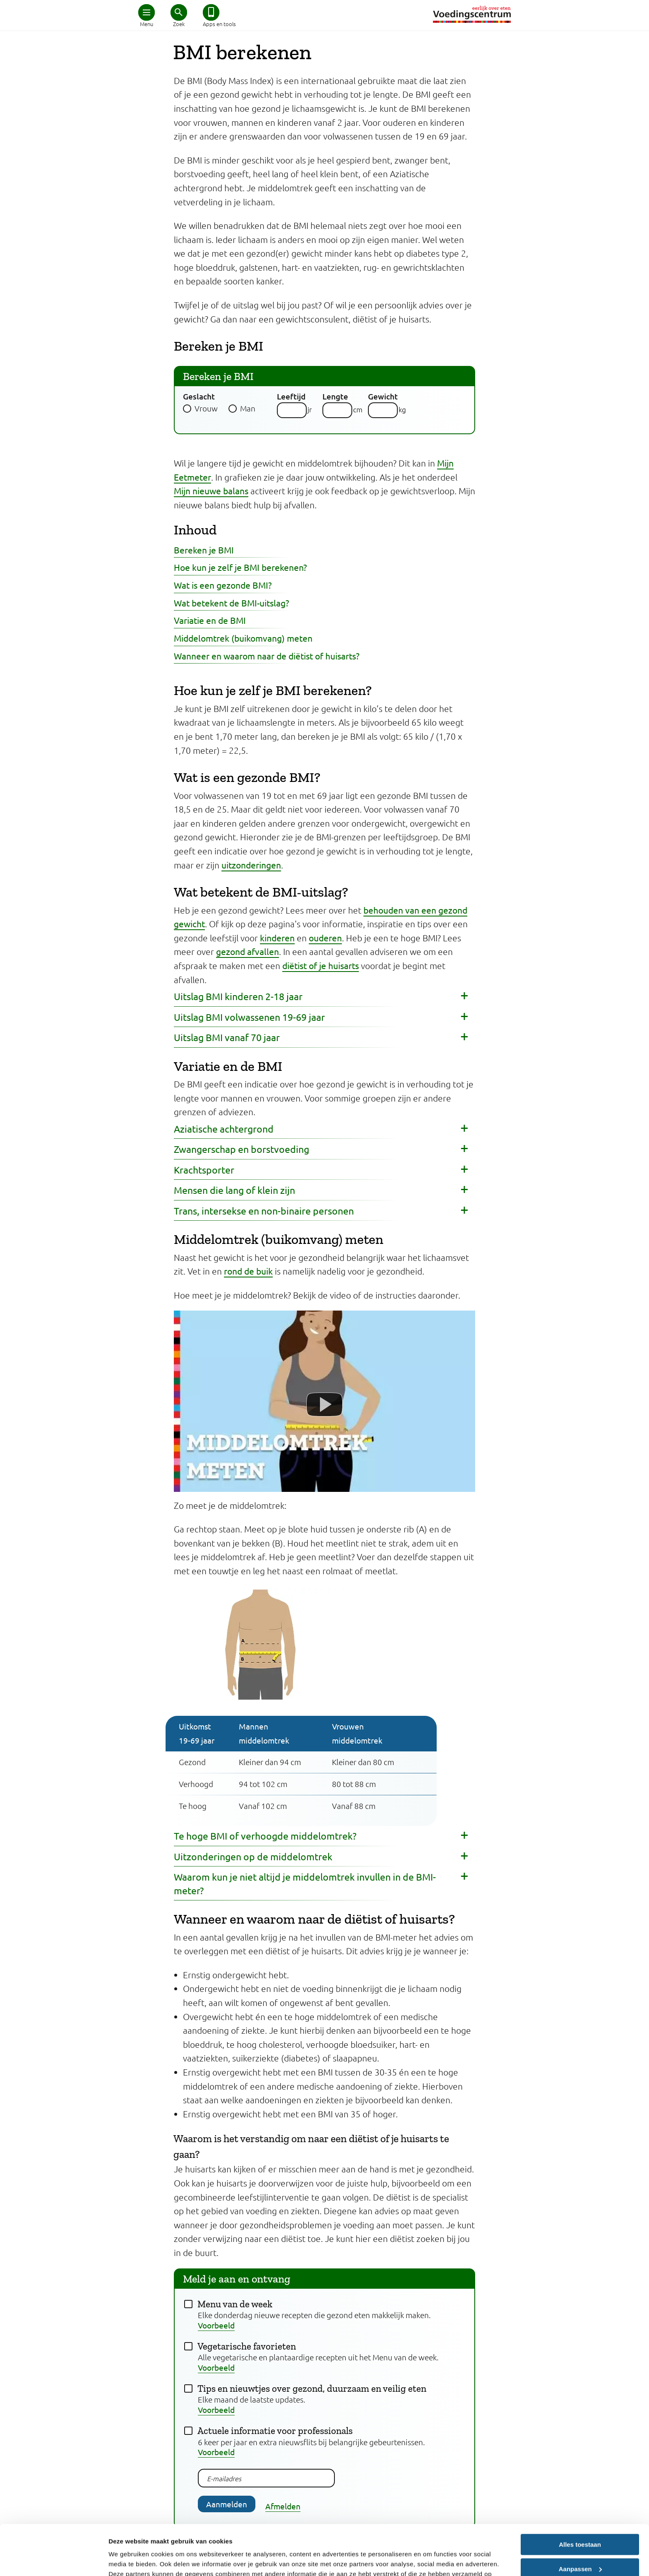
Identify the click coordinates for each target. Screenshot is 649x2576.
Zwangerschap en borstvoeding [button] (241, 1149)
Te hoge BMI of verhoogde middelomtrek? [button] (265, 1836)
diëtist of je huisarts (320, 965)
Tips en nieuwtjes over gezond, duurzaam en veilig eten (311, 2388)
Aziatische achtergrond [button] (224, 1129)
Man (247, 408)
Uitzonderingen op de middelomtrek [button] (253, 1856)
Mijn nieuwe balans (211, 490)
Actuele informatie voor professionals (275, 2430)
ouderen (325, 937)
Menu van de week (234, 2304)
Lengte (335, 396)
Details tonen (128, 2559)
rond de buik (248, 1270)
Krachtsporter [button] (204, 1170)
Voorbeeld (216, 2325)
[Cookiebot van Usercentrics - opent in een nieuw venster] (53, 2560)
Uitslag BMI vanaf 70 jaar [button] (227, 1037)
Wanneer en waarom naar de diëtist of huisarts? (266, 655)
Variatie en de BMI (210, 620)
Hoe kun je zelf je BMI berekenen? (240, 567)
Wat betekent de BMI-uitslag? (231, 602)
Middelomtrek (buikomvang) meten (243, 638)
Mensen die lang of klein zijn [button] (234, 1190)
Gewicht (383, 396)
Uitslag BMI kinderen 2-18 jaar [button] (238, 996)
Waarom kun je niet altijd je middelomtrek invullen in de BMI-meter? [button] (305, 1883)
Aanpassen (580, 2521)
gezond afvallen (247, 951)
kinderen (277, 937)
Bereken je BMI (204, 549)
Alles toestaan (580, 2497)
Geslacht (199, 396)
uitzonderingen (251, 864)
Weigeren (580, 2546)
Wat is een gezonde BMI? (223, 585)
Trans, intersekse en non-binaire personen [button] (264, 1211)
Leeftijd (291, 396)
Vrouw (206, 408)
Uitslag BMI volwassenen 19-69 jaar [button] (249, 1017)
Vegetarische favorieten (246, 2346)
